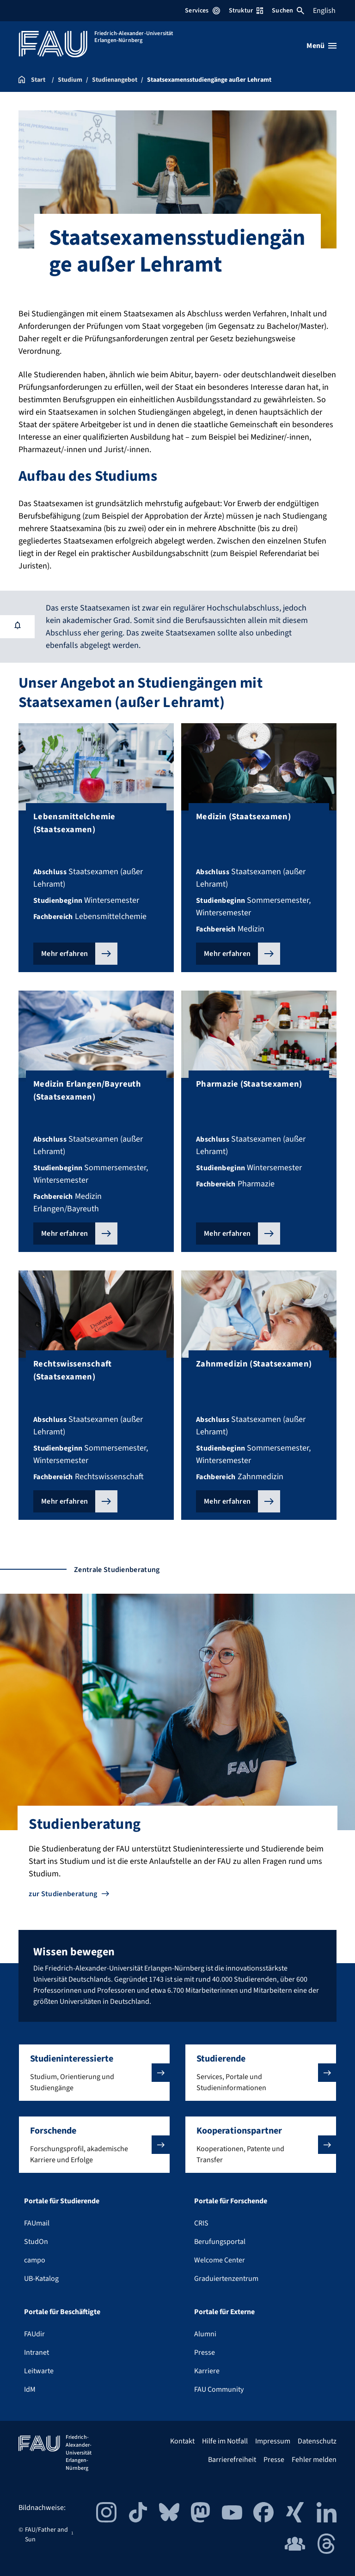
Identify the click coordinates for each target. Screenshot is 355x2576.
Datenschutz (317, 2441)
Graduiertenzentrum (226, 2279)
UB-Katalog (41, 2279)
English (324, 11)
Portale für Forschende (230, 2201)
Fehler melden (314, 2460)
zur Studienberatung (63, 1894)
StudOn (36, 2242)
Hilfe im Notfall (225, 2441)
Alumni (205, 2334)
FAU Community (219, 2389)
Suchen (288, 10)
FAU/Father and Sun (46, 2534)
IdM (30, 2389)
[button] (94, 2072)
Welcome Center (219, 2260)
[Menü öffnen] (321, 46)
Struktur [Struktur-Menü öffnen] (246, 10)
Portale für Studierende (61, 2201)
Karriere (207, 2371)
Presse (204, 2352)
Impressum (272, 2441)
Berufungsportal (219, 2242)
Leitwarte (39, 2371)
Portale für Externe (224, 2312)
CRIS (201, 2223)
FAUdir (34, 2334)
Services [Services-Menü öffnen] (202, 10)
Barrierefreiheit (232, 2460)
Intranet (36, 2352)
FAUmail (36, 2223)
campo (34, 2260)
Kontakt (182, 2441)
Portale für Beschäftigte (62, 2312)
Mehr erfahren (64, 954)
